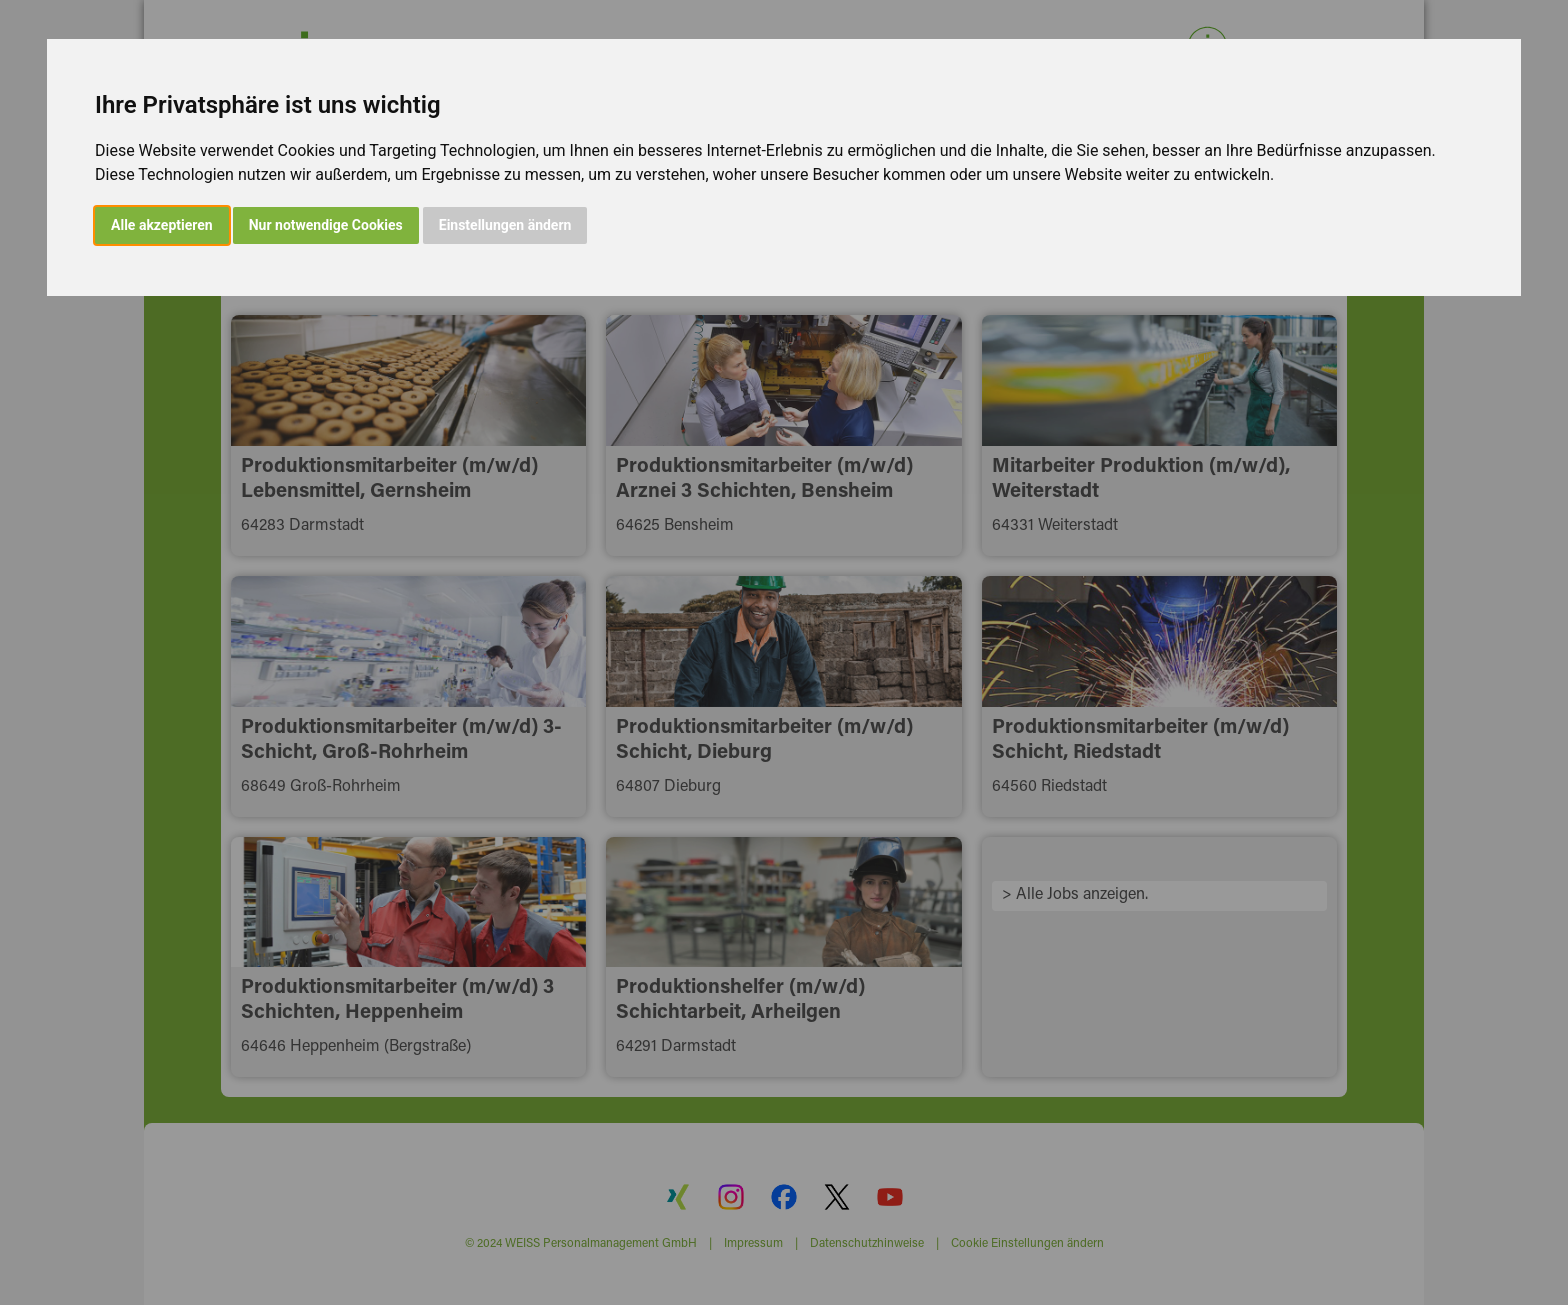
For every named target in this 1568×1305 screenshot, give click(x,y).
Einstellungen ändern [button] (505, 225)
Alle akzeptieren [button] (162, 225)
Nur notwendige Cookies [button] (326, 225)
